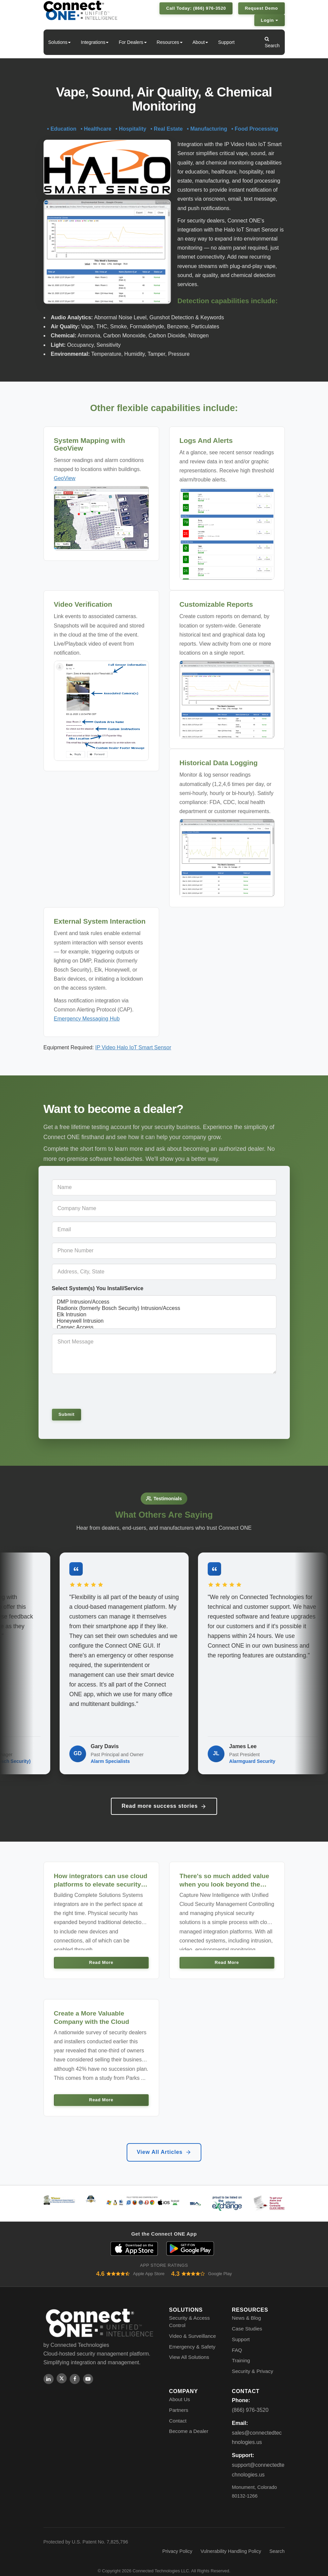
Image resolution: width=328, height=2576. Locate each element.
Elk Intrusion (164, 1315)
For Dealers (132, 42)
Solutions (59, 42)
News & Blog (246, 2310)
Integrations (95, 42)
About (200, 42)
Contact (178, 2412)
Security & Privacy (252, 2363)
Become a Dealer (188, 2423)
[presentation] (98, 1390)
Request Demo (261, 8)
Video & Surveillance (192, 2327)
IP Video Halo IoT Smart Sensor (133, 1047)
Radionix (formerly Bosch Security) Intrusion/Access (164, 1308)
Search (272, 42)
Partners (178, 2401)
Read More (101, 1954)
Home (31, 42)
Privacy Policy (177, 2543)
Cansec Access (164, 1327)
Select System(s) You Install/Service (97, 1288)
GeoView (65, 478)
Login (269, 20)
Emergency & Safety (192, 2338)
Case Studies (247, 2320)
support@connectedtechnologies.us (258, 2461)
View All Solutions (189, 2349)
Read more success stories (164, 1798)
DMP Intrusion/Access (164, 1302)
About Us (179, 2391)
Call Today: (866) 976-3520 (196, 8)
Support (226, 42)
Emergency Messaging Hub (87, 1018)
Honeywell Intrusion (164, 1321)
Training (241, 2352)
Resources (170, 42)
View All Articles (164, 2144)
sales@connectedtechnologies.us (257, 2429)
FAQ (237, 2341)
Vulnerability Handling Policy (230, 2543)
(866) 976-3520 (250, 2401)
